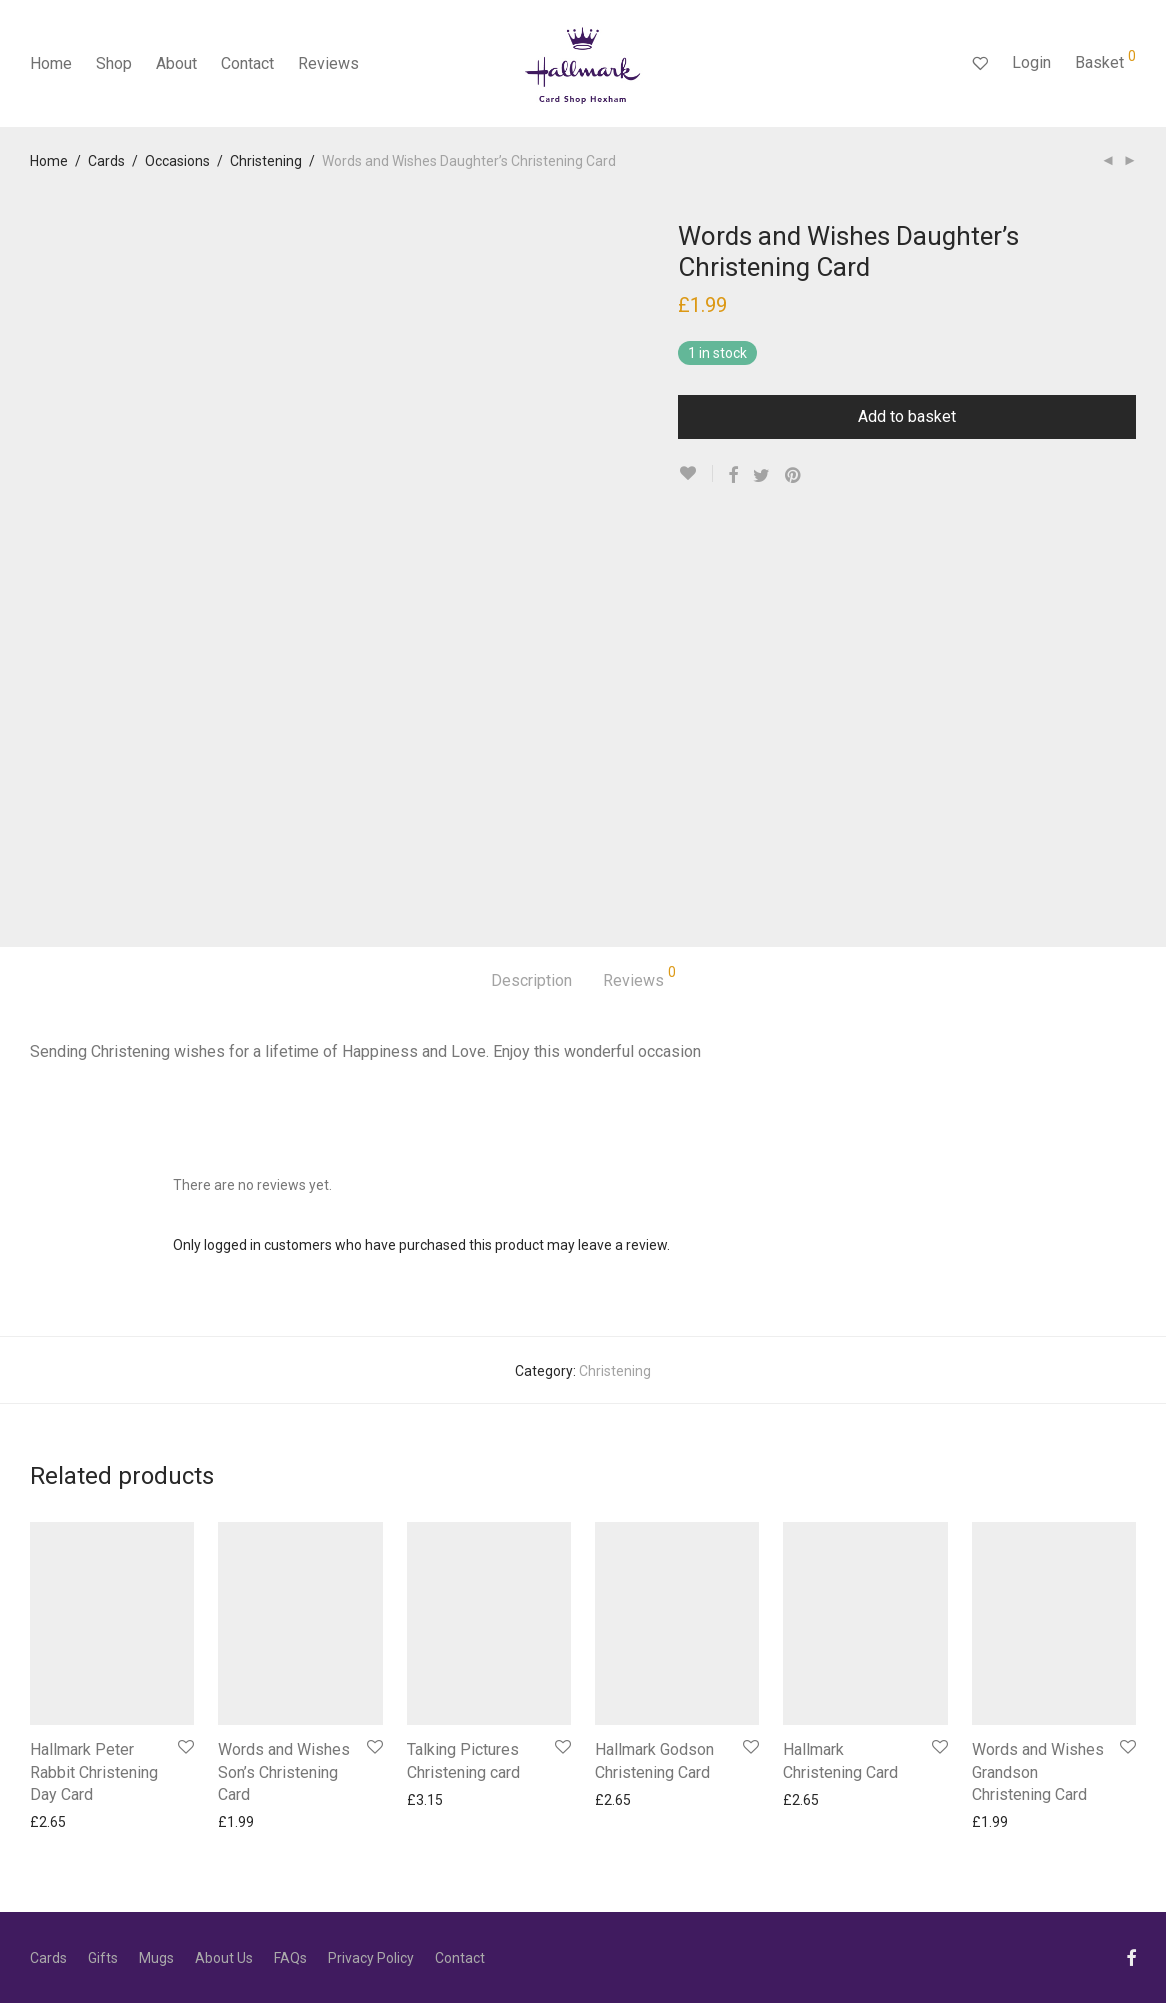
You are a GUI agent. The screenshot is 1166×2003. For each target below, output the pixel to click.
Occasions (177, 161)
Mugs (156, 1958)
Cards (106, 161)
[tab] (531, 981)
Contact (247, 63)
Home (51, 63)
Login (1031, 62)
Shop (114, 63)
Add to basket (907, 416)
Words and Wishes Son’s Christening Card (284, 1772)
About (176, 63)
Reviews (328, 63)
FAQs (290, 1958)
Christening (266, 161)
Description (531, 980)
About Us (224, 1958)
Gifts (103, 1958)
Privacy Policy (371, 1958)
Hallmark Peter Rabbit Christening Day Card (94, 1772)
